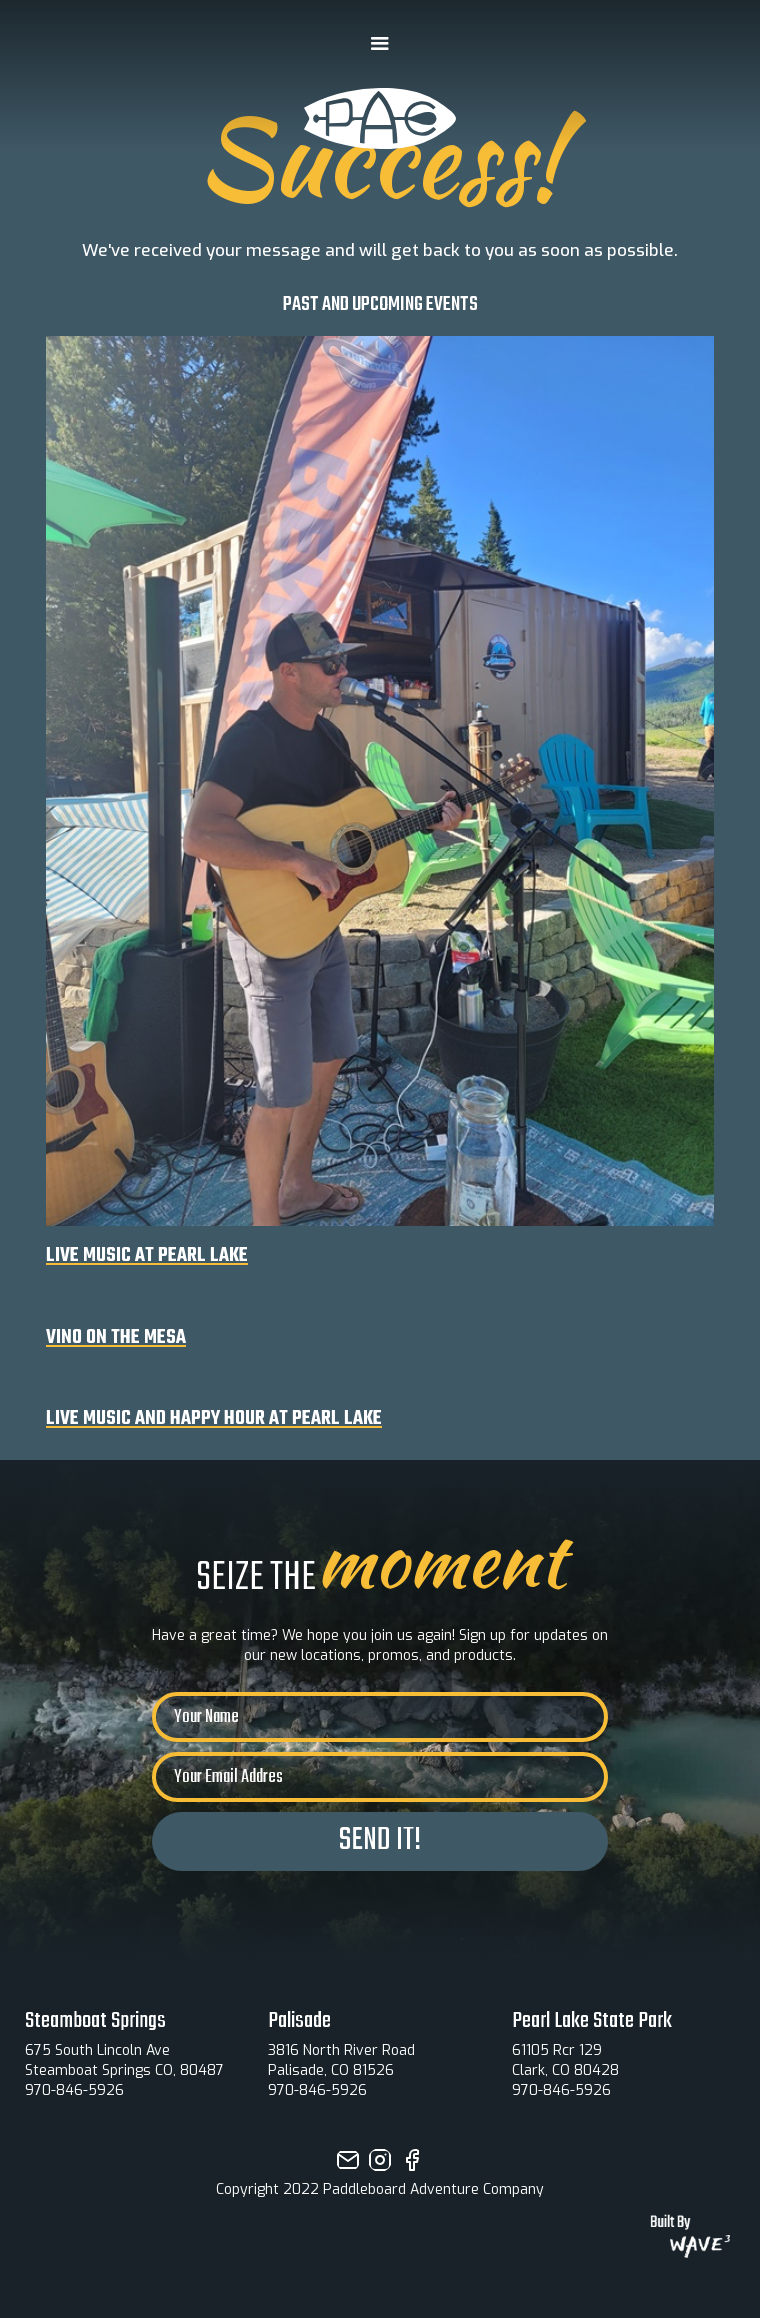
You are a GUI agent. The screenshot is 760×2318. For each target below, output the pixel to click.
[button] (380, 44)
